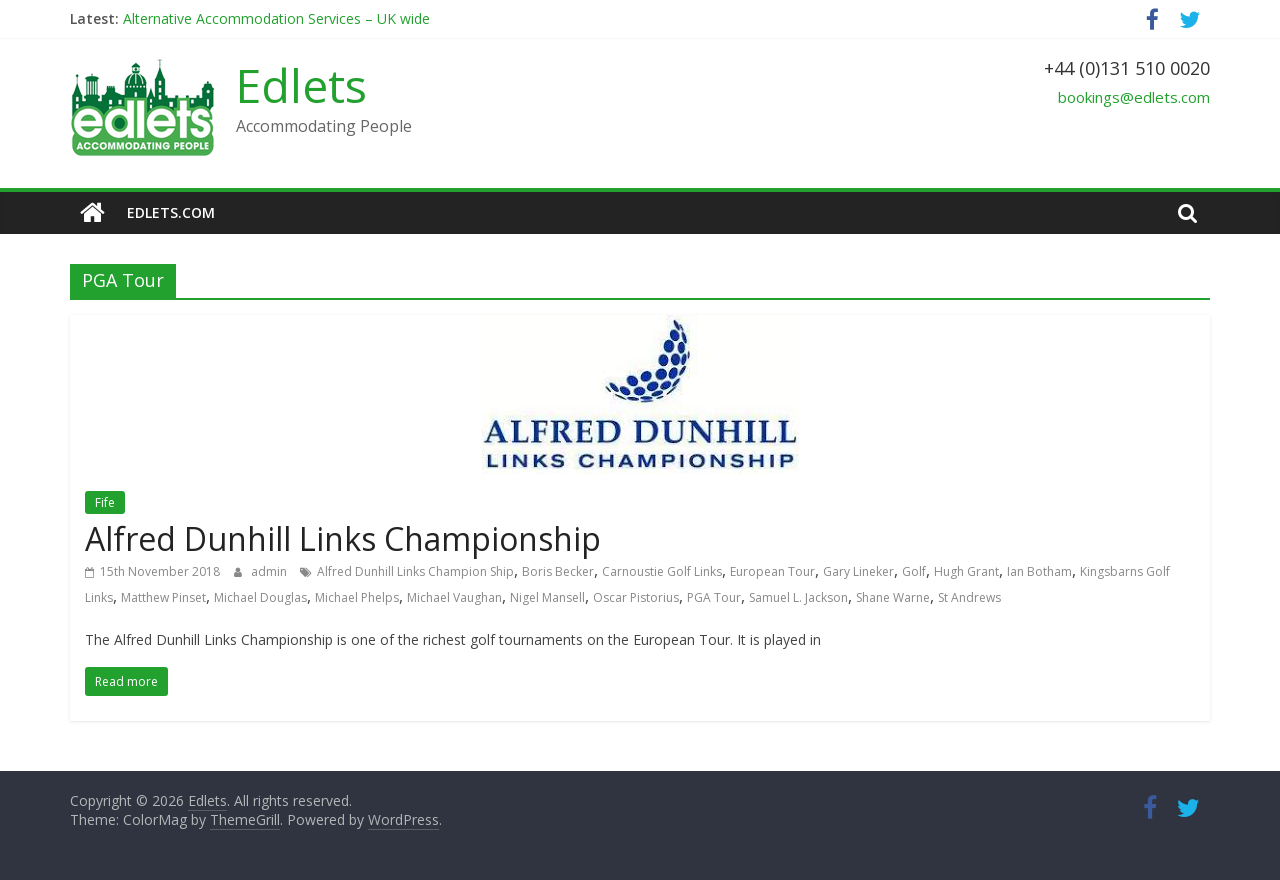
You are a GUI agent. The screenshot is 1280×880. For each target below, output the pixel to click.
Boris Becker (558, 571)
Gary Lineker (858, 571)
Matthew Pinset (163, 597)
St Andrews (969, 597)
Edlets (301, 85)
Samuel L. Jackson (798, 597)
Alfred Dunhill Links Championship (343, 538)
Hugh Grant (966, 571)
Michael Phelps (357, 597)
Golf (914, 571)
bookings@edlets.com (1134, 97)
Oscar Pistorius (636, 597)
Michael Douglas (260, 597)
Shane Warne (893, 597)
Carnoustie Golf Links (662, 571)
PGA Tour (714, 597)
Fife (105, 502)
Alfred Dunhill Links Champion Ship (415, 571)
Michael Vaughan (454, 597)
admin (270, 571)
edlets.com (171, 212)
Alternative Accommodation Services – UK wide (276, 18)
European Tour (772, 571)
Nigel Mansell (547, 597)
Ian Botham (1039, 571)
